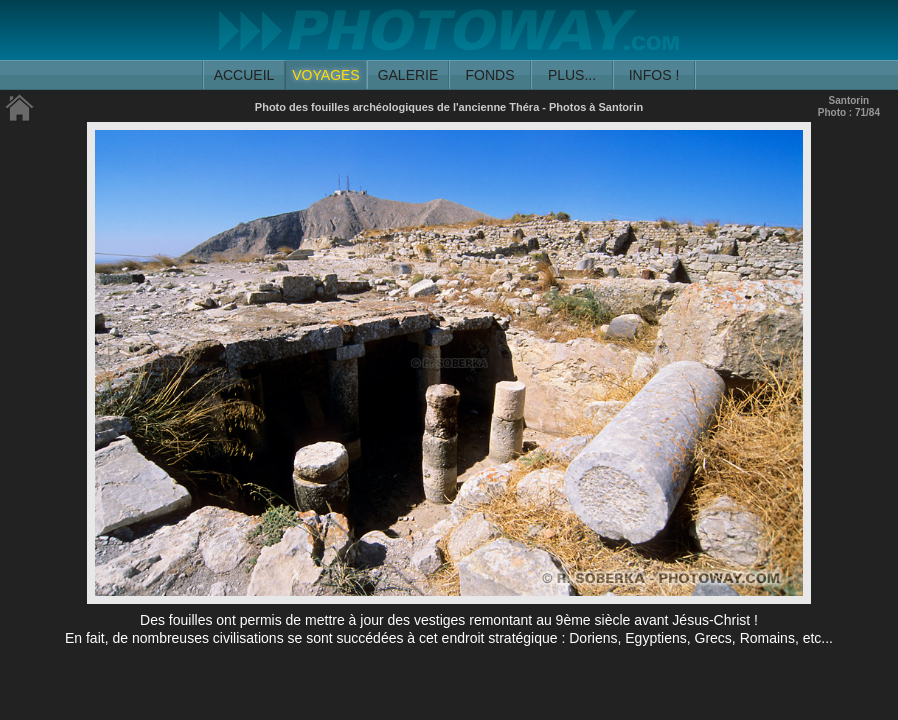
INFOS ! (654, 75)
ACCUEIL (244, 75)
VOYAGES (325, 75)
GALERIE (408, 75)
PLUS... (572, 75)
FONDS (490, 75)
